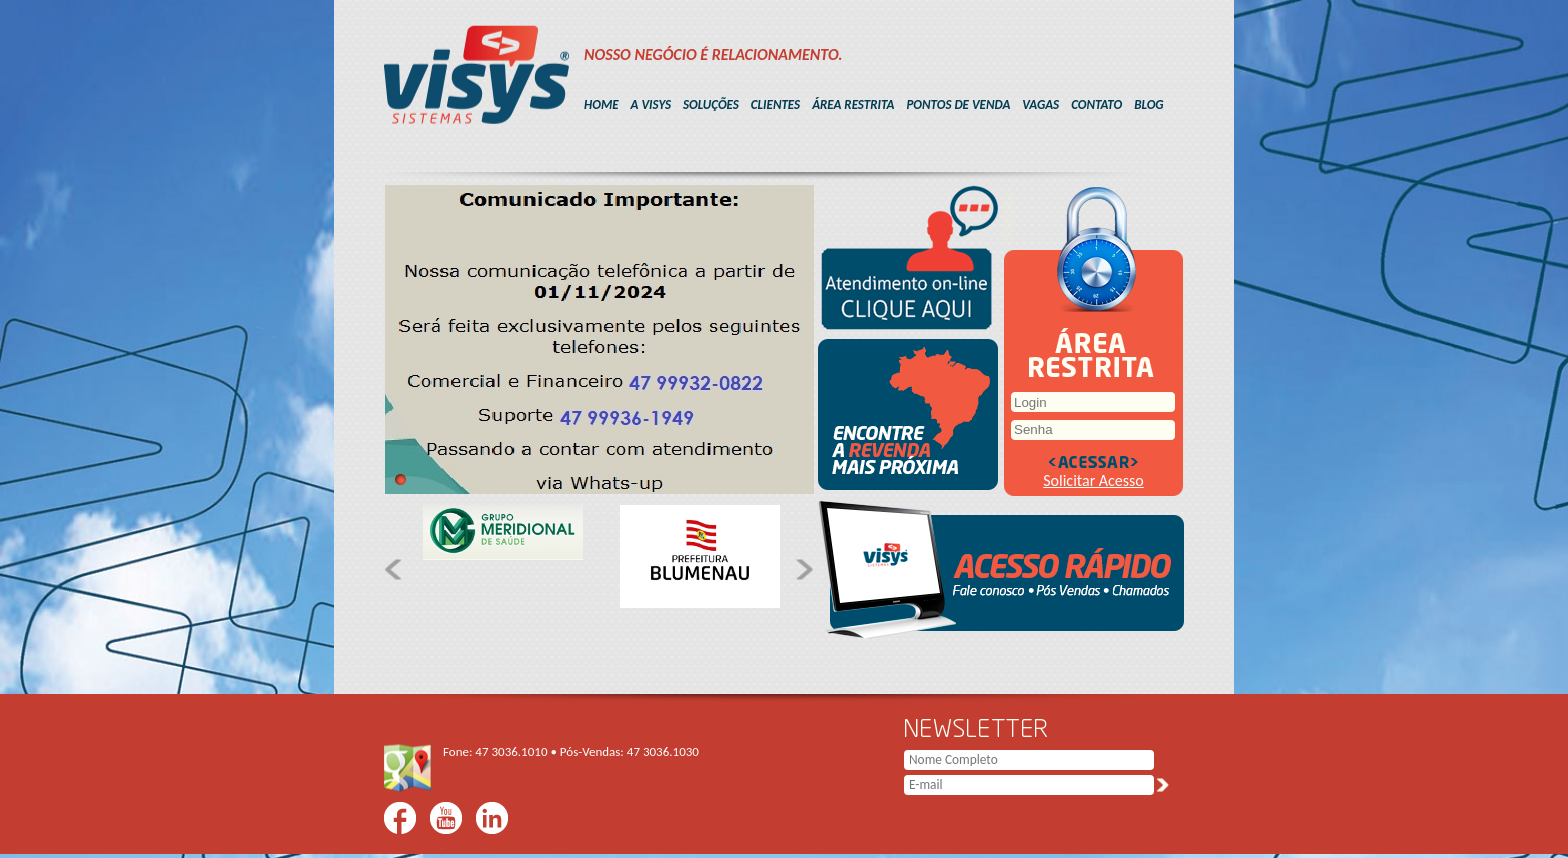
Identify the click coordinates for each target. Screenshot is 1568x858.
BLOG (1148, 104)
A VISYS (651, 104)
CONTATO (1096, 104)
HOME (601, 104)
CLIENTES (775, 104)
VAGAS (1040, 104)
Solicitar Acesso (1093, 480)
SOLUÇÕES (711, 104)
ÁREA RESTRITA (853, 104)
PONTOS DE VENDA (958, 104)
